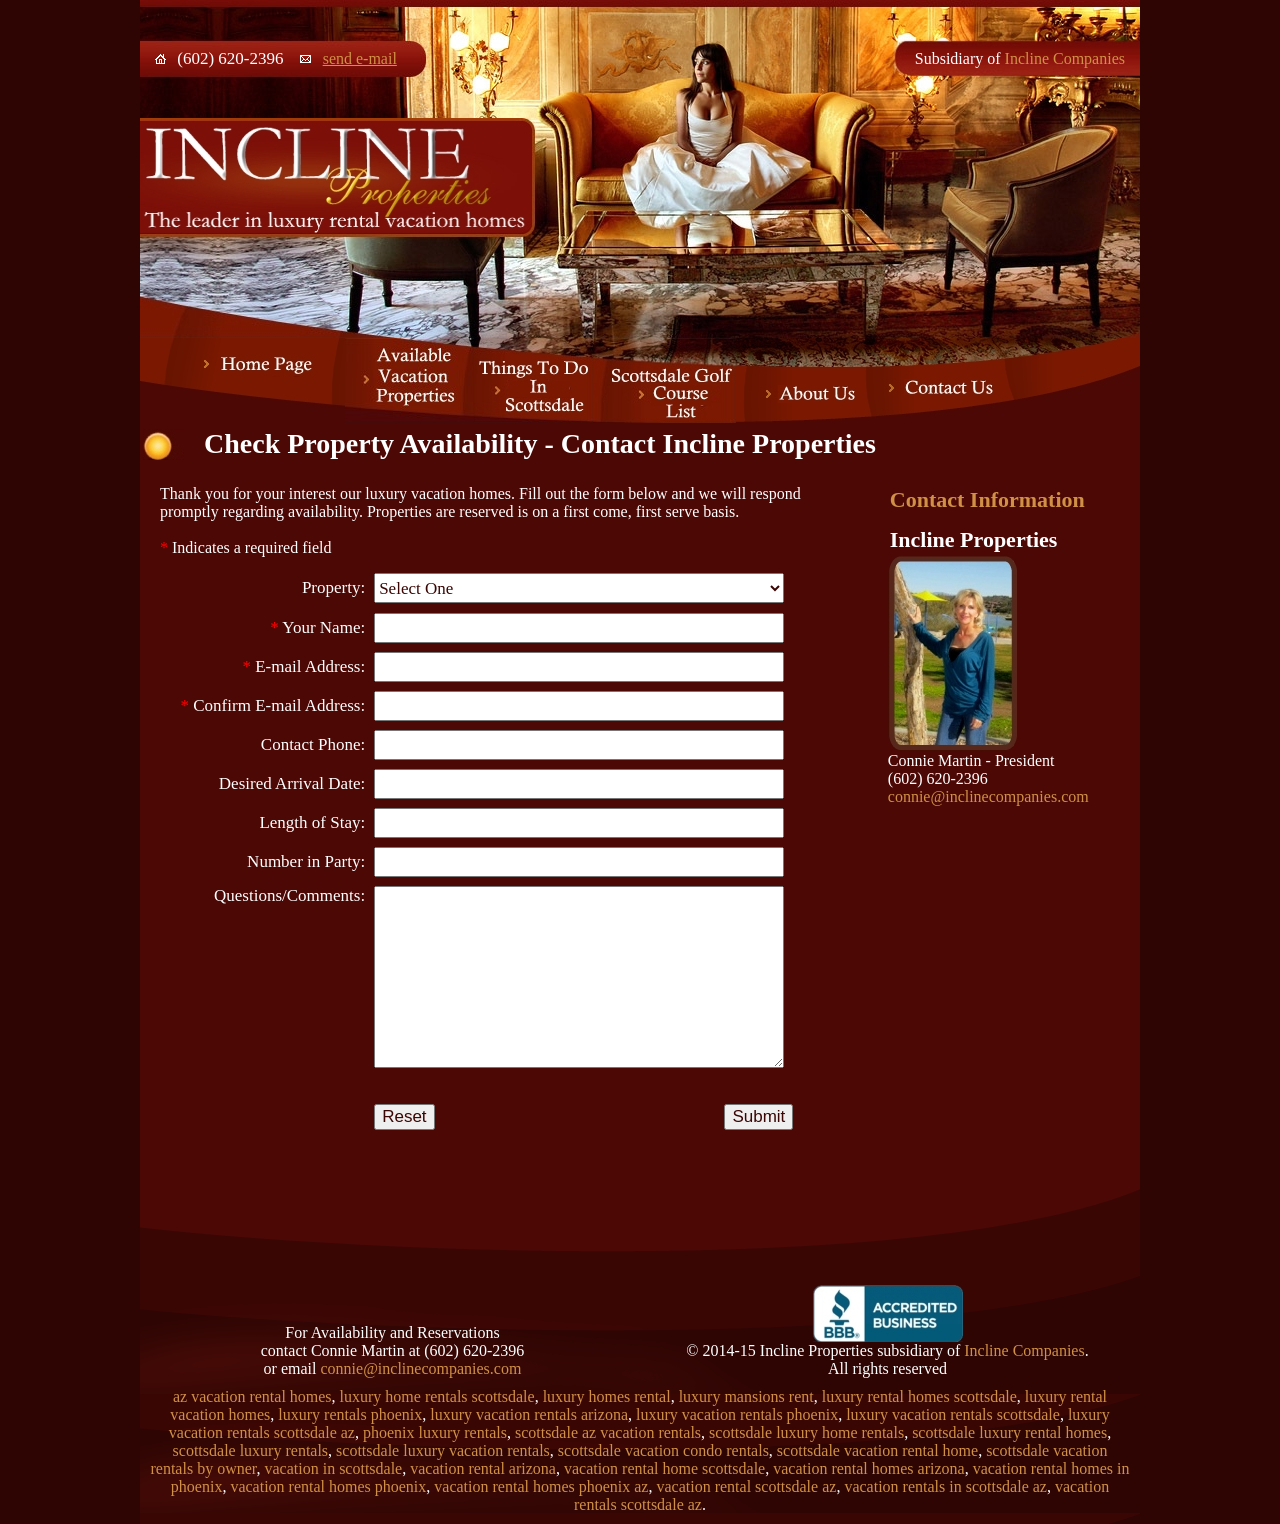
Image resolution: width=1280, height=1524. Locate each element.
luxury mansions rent (746, 1396)
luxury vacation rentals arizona (529, 1414)
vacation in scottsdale (333, 1468)
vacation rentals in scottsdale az (945, 1486)
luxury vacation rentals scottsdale (953, 1414)
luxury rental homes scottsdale (919, 1396)
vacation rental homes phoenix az (541, 1486)
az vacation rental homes (252, 1396)
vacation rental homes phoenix (328, 1486)
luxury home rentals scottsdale (437, 1396)
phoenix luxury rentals (435, 1432)
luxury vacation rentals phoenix (737, 1414)
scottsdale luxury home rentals (806, 1432)
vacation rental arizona (483, 1468)
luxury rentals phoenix (350, 1414)
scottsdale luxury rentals (251, 1450)
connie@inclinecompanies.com (988, 796)
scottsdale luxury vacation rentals (443, 1450)
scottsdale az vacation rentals (608, 1432)
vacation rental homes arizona (868, 1468)
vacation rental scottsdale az (746, 1486)
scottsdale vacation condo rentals (663, 1450)
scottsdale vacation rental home (877, 1450)
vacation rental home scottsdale (664, 1468)
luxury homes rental (607, 1396)
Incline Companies (1065, 58)
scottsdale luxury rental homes (1009, 1432)
